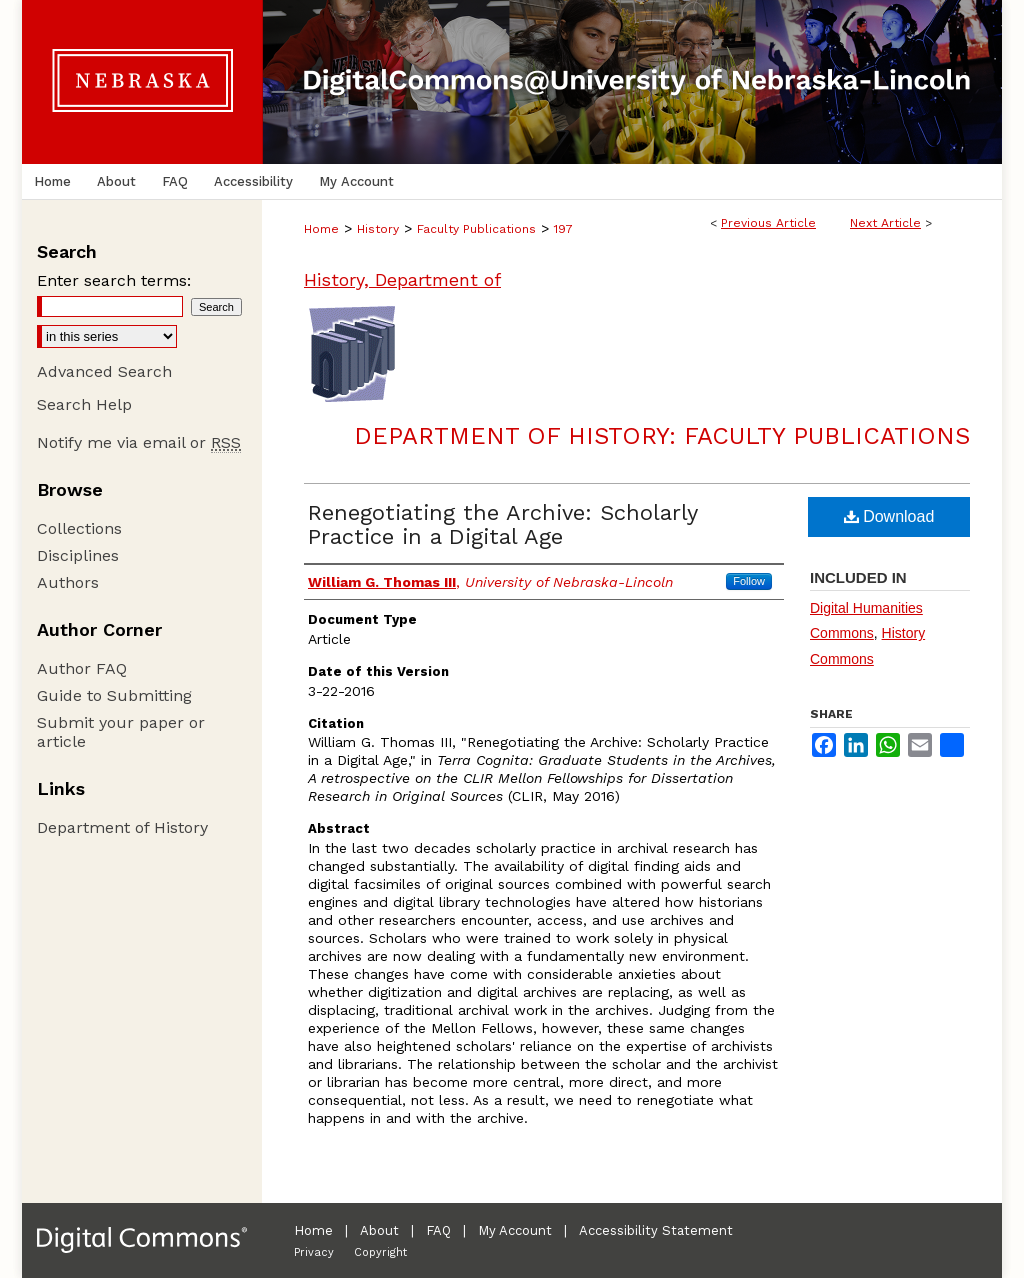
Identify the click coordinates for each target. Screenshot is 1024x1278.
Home (321, 229)
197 (563, 229)
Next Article (885, 223)
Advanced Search (104, 371)
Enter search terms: (114, 280)
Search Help (84, 404)
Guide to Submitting (114, 695)
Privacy (314, 1252)
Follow (749, 581)
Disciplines (78, 555)
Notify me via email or (139, 442)
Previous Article (768, 223)
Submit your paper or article (121, 732)
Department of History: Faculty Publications (662, 436)
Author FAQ (82, 668)
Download (889, 516)
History (378, 229)
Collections (79, 528)
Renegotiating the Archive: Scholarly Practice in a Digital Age (502, 524)
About (379, 1230)
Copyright (380, 1252)
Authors (68, 582)
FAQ (438, 1230)
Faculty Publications (476, 229)
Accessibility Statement (656, 1230)
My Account (515, 1230)
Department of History (122, 827)
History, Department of (402, 279)
